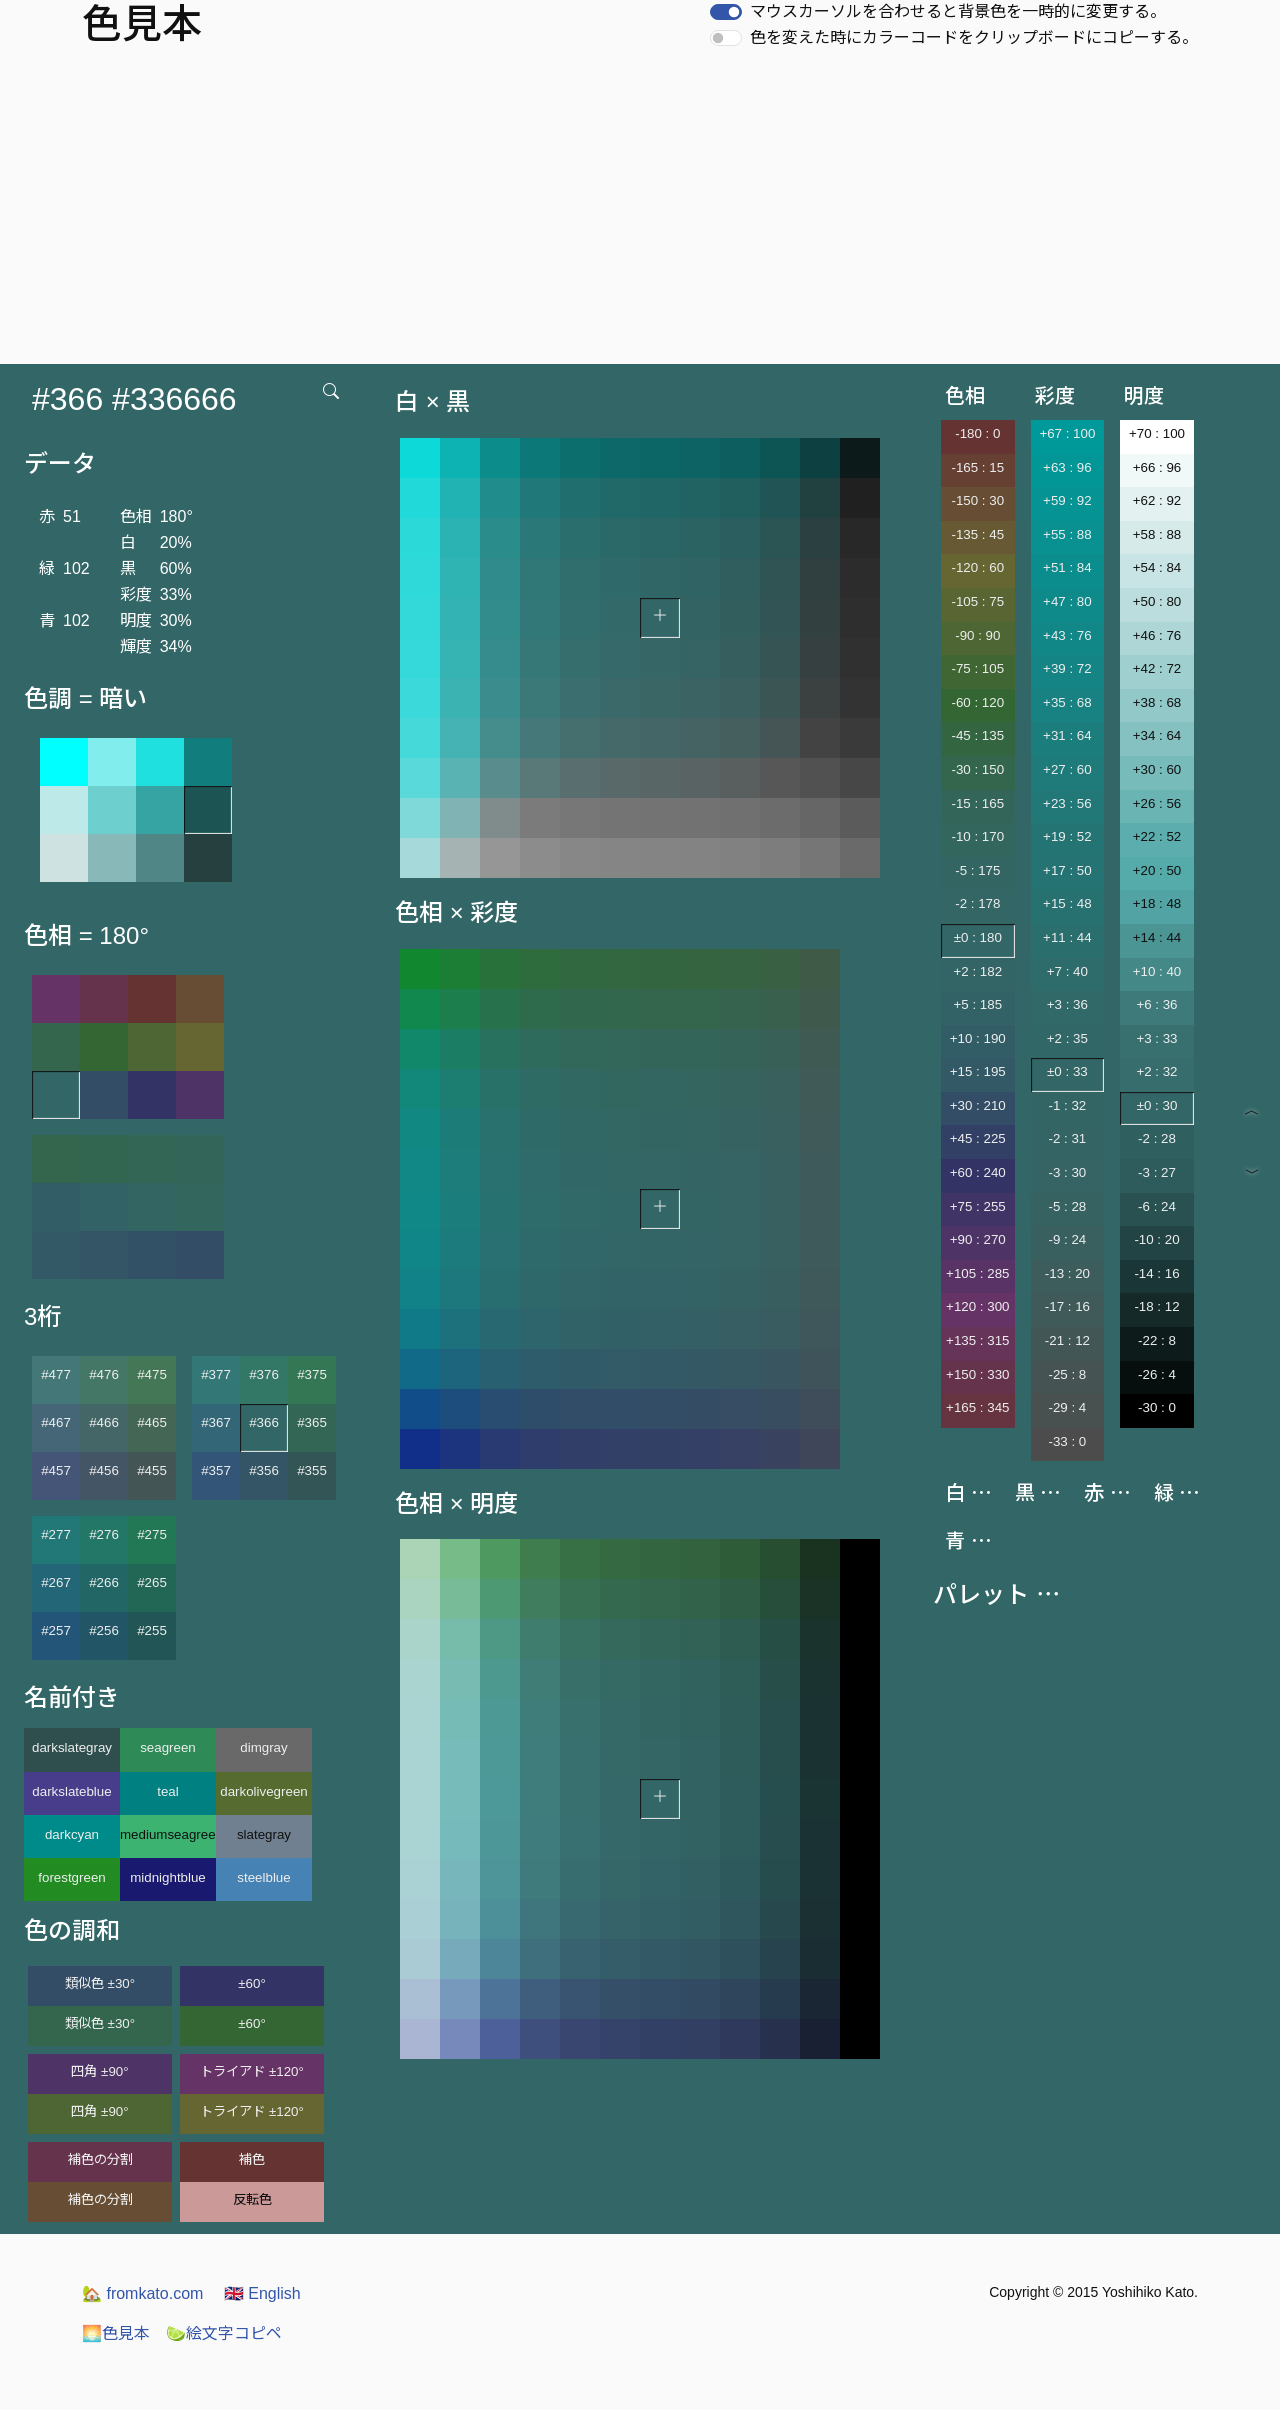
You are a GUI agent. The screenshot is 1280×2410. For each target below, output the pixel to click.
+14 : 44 (1157, 937)
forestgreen (71, 1877)
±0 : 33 (1067, 1071)
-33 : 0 (1067, 1441)
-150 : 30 (977, 500)
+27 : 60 (1067, 769)
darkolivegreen (263, 1791)
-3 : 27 (1157, 1172)
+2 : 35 (1067, 1038)
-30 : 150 (977, 769)
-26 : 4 (1157, 1374)
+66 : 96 (1157, 467)
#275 (152, 1534)
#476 (104, 1374)
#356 (264, 1470)
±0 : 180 (978, 937)
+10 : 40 (1157, 971)
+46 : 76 (1157, 635)
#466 (104, 1422)
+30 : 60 (1157, 769)
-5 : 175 (977, 870)
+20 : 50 (1157, 870)
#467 (56, 1422)
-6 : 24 (1157, 1206)
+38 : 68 (1157, 702)
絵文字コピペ (224, 2333)
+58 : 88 (1157, 534)
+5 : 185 (978, 1004)
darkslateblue (71, 1791)
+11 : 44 (1067, 937)
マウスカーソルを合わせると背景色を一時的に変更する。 (958, 11)
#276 (104, 1534)
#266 (104, 1582)
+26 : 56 (1157, 803)
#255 (152, 1630)
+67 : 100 (1067, 433)
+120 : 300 (977, 1306)
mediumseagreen (168, 1834)
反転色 (252, 2199)
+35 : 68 (1067, 702)
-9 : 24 (1067, 1239)
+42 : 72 (1157, 668)
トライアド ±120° (252, 2071)
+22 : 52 (1157, 836)
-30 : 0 (1157, 1407)
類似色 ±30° (100, 1983)
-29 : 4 (1067, 1407)
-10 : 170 (977, 836)
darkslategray (72, 1747)
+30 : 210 (978, 1105)
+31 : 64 (1067, 735)
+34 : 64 (1157, 735)
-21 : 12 (1067, 1340)
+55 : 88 (1067, 534)
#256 (104, 1630)
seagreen (168, 1747)
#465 (152, 1422)
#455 (152, 1470)
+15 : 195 (978, 1071)
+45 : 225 (978, 1138)
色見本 (116, 2333)
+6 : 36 (1156, 1004)
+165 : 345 (977, 1407)
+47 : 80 (1067, 601)
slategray (264, 1834)
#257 (56, 1630)
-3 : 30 (1067, 1172)
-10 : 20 (1156, 1239)
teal (168, 1791)
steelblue (263, 1877)
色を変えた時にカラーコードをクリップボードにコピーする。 (974, 37)
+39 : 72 (1067, 668)
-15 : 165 (977, 803)
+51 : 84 (1067, 567)
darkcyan (72, 1834)
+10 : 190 (978, 1038)
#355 (312, 1470)
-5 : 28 (1067, 1206)
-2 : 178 (977, 903)
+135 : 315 (977, 1340)
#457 (56, 1470)
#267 (56, 1582)
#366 (264, 1422)
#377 (216, 1374)
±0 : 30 (1157, 1105)
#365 (312, 1422)
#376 (264, 1374)
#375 (312, 1374)
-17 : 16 (1067, 1306)
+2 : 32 (1156, 1071)
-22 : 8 (1157, 1340)
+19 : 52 (1067, 836)
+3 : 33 (1156, 1038)
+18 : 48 (1157, 903)
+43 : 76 (1067, 635)
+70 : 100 (1157, 433)
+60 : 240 (978, 1172)
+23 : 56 (1067, 803)
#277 (56, 1534)
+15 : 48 (1067, 903)
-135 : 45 (977, 534)
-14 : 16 (1156, 1273)
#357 (216, 1470)
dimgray (263, 1747)
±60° (251, 1983)
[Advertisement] (640, 214)
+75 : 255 (978, 1206)
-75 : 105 (977, 668)
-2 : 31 (1067, 1138)
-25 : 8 (1067, 1374)
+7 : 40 (1067, 971)
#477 (56, 1374)
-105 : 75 (977, 601)
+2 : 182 (978, 971)
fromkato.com (142, 2293)
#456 (104, 1470)
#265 (152, 1582)
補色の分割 (100, 2159)
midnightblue (168, 1877)
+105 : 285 (977, 1273)
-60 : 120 (977, 702)
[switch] (726, 12)
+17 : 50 (1067, 870)
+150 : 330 (977, 1374)
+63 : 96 (1067, 467)
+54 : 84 (1157, 567)
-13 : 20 (1067, 1273)
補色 (252, 2159)
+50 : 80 (1157, 601)
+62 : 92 (1157, 500)
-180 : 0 (977, 433)
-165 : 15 (977, 467)
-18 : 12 (1156, 1306)
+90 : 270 (978, 1239)
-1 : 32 (1067, 1105)
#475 (152, 1374)
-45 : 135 (977, 735)
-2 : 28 (1157, 1138)
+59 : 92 (1067, 500)
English (262, 2293)
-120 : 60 (977, 567)
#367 (216, 1422)
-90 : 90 (977, 635)
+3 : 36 (1067, 1004)
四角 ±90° (99, 2071)
